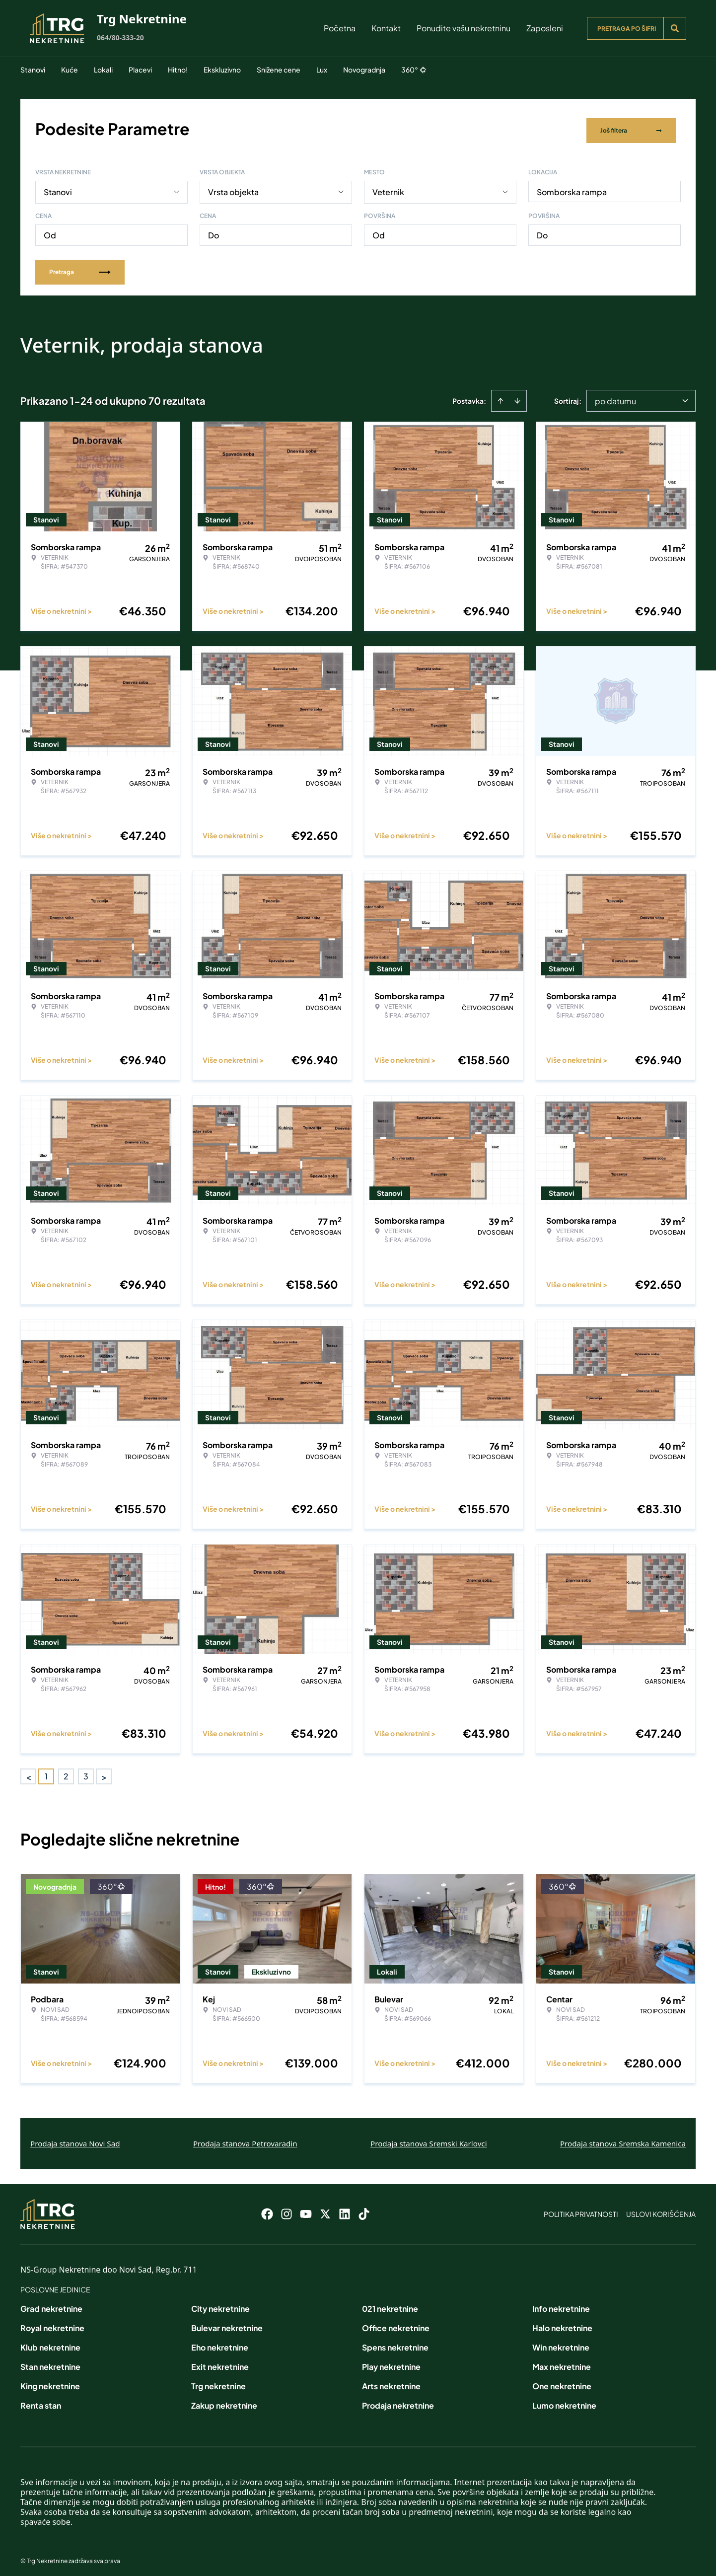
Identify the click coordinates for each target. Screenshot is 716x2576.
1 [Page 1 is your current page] (46, 1771)
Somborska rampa (572, 187)
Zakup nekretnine (224, 2401)
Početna (340, 28)
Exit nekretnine (220, 2362)
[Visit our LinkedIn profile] (345, 2209)
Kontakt (386, 28)
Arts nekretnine (391, 2381)
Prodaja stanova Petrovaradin (245, 2139)
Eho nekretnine (219, 2343)
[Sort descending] (517, 396)
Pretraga (80, 267)
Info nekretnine (561, 2304)
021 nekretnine (390, 2304)
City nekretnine (220, 2304)
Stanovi (32, 69)
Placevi (140, 69)
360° (414, 69)
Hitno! (178, 69)
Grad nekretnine (51, 2304)
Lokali (103, 69)
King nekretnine (50, 2381)
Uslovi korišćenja (661, 2209)
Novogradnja (364, 69)
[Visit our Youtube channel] (306, 2209)
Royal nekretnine (52, 2323)
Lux (321, 69)
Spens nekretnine (395, 2343)
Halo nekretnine (562, 2323)
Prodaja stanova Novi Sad (75, 2139)
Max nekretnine (561, 2362)
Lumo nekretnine (564, 2401)
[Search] (674, 28)
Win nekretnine (560, 2343)
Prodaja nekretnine (398, 2401)
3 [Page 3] (85, 1771)
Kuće (69, 69)
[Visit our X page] (325, 2209)
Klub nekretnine (50, 2343)
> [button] (104, 1772)
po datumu (615, 396)
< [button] (28, 1772)
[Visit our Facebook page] (267, 2209)
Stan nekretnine (50, 2362)
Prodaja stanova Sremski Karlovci (428, 2139)
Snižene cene (278, 69)
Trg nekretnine (218, 2381)
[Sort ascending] (500, 396)
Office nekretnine (396, 2323)
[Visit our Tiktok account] (364, 2209)
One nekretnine (561, 2381)
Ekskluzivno (222, 69)
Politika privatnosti (581, 2209)
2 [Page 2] (66, 1771)
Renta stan (40, 2401)
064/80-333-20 (120, 37)
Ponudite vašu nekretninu (463, 28)
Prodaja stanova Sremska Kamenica (623, 2139)
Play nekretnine (391, 2362)
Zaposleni (544, 28)
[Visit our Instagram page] (286, 2209)
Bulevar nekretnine (227, 2323)
